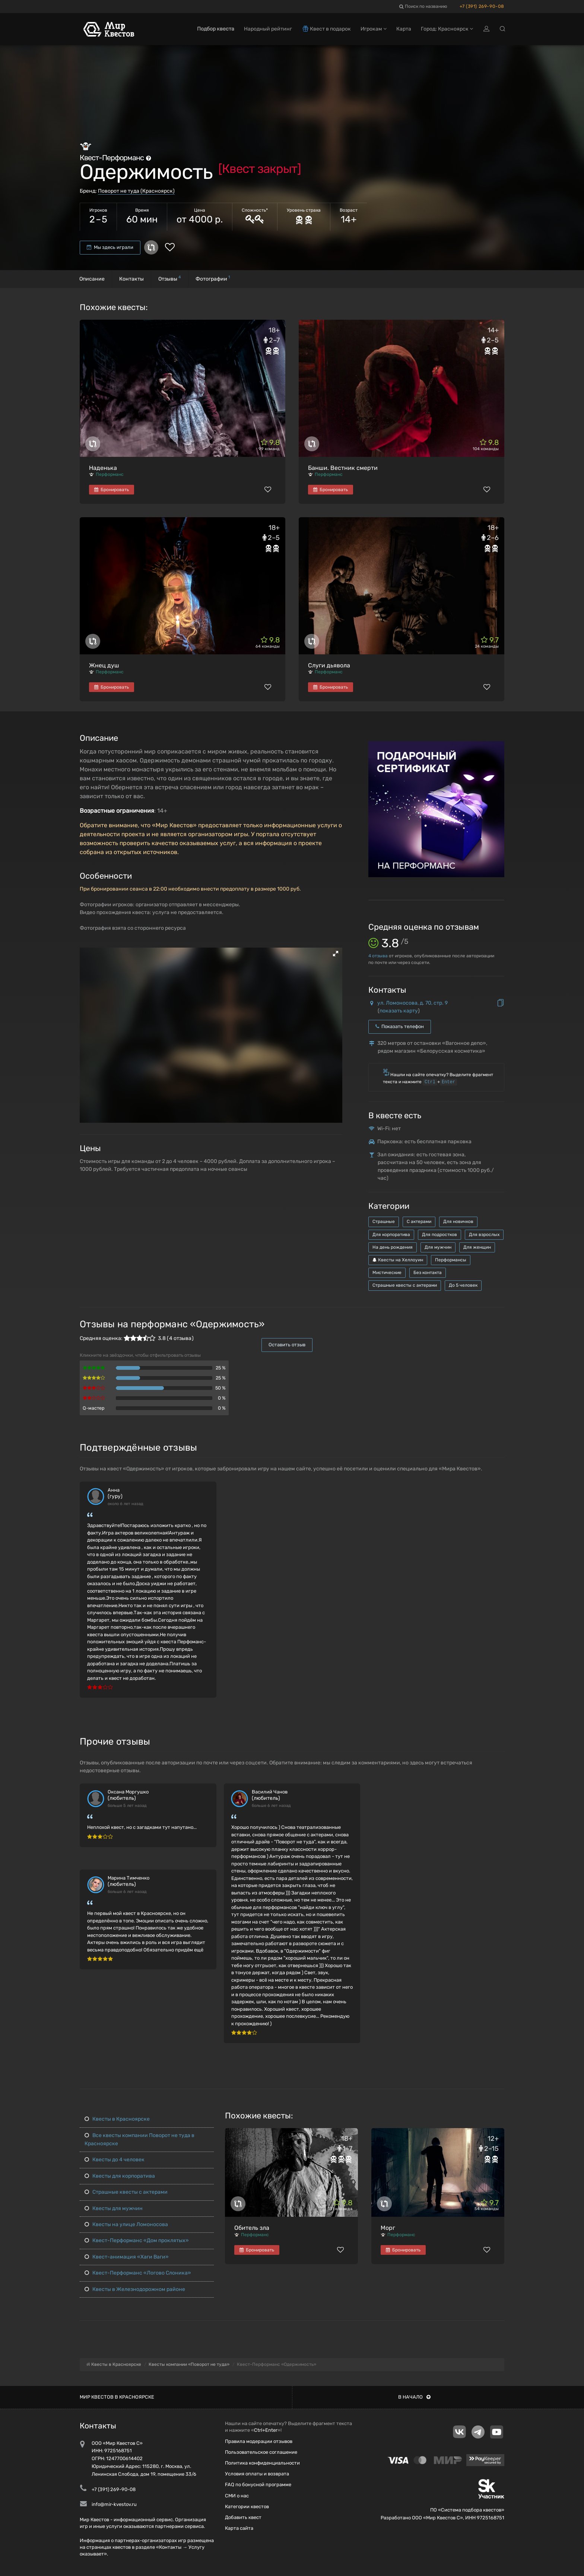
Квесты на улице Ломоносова (126, 2224)
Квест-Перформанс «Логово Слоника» (138, 2273)
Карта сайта (239, 2528)
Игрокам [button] (374, 29)
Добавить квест (243, 2517)
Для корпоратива (391, 1234)
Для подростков (439, 1234)
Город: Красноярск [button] (447, 29)
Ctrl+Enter (265, 2430)
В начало (414, 2397)
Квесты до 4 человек (115, 2159)
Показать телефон (399, 1026)
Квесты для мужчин (114, 2208)
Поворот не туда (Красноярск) (136, 191)
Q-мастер (94, 1408)
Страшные (383, 1221)
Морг (388, 2227)
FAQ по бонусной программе (258, 2484)
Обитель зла (251, 2227)
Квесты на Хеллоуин (397, 1259)
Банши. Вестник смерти (343, 467)
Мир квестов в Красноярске (117, 2397)
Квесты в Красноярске (117, 2119)
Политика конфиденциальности (262, 2463)
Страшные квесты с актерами (404, 1285)
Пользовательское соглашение (261, 2452)
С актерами (419, 1221)
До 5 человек (463, 1285)
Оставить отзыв (287, 1344)
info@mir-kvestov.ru (114, 2504)
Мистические (387, 1272)
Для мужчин (438, 1247)
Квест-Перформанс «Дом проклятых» (137, 2240)
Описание (92, 279)
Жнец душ (104, 665)
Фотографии (213, 278)
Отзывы (169, 278)
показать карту (399, 1011)
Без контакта (427, 1272)
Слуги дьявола (329, 665)
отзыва (378, 955)
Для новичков (458, 1221)
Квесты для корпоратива (120, 2176)
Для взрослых (484, 1234)
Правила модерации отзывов (258, 2441)
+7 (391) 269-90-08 (482, 6)
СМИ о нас (237, 2495)
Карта (403, 29)
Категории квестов (247, 2506)
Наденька (103, 467)
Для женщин (477, 1247)
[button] (336, 954)
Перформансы (450, 1259)
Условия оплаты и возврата (257, 2474)
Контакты (131, 279)
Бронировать (111, 489)
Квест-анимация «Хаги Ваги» (127, 2257)
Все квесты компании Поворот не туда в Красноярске (139, 2139)
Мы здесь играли (110, 247)
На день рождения (392, 1247)
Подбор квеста (215, 29)
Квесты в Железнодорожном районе (135, 2289)
